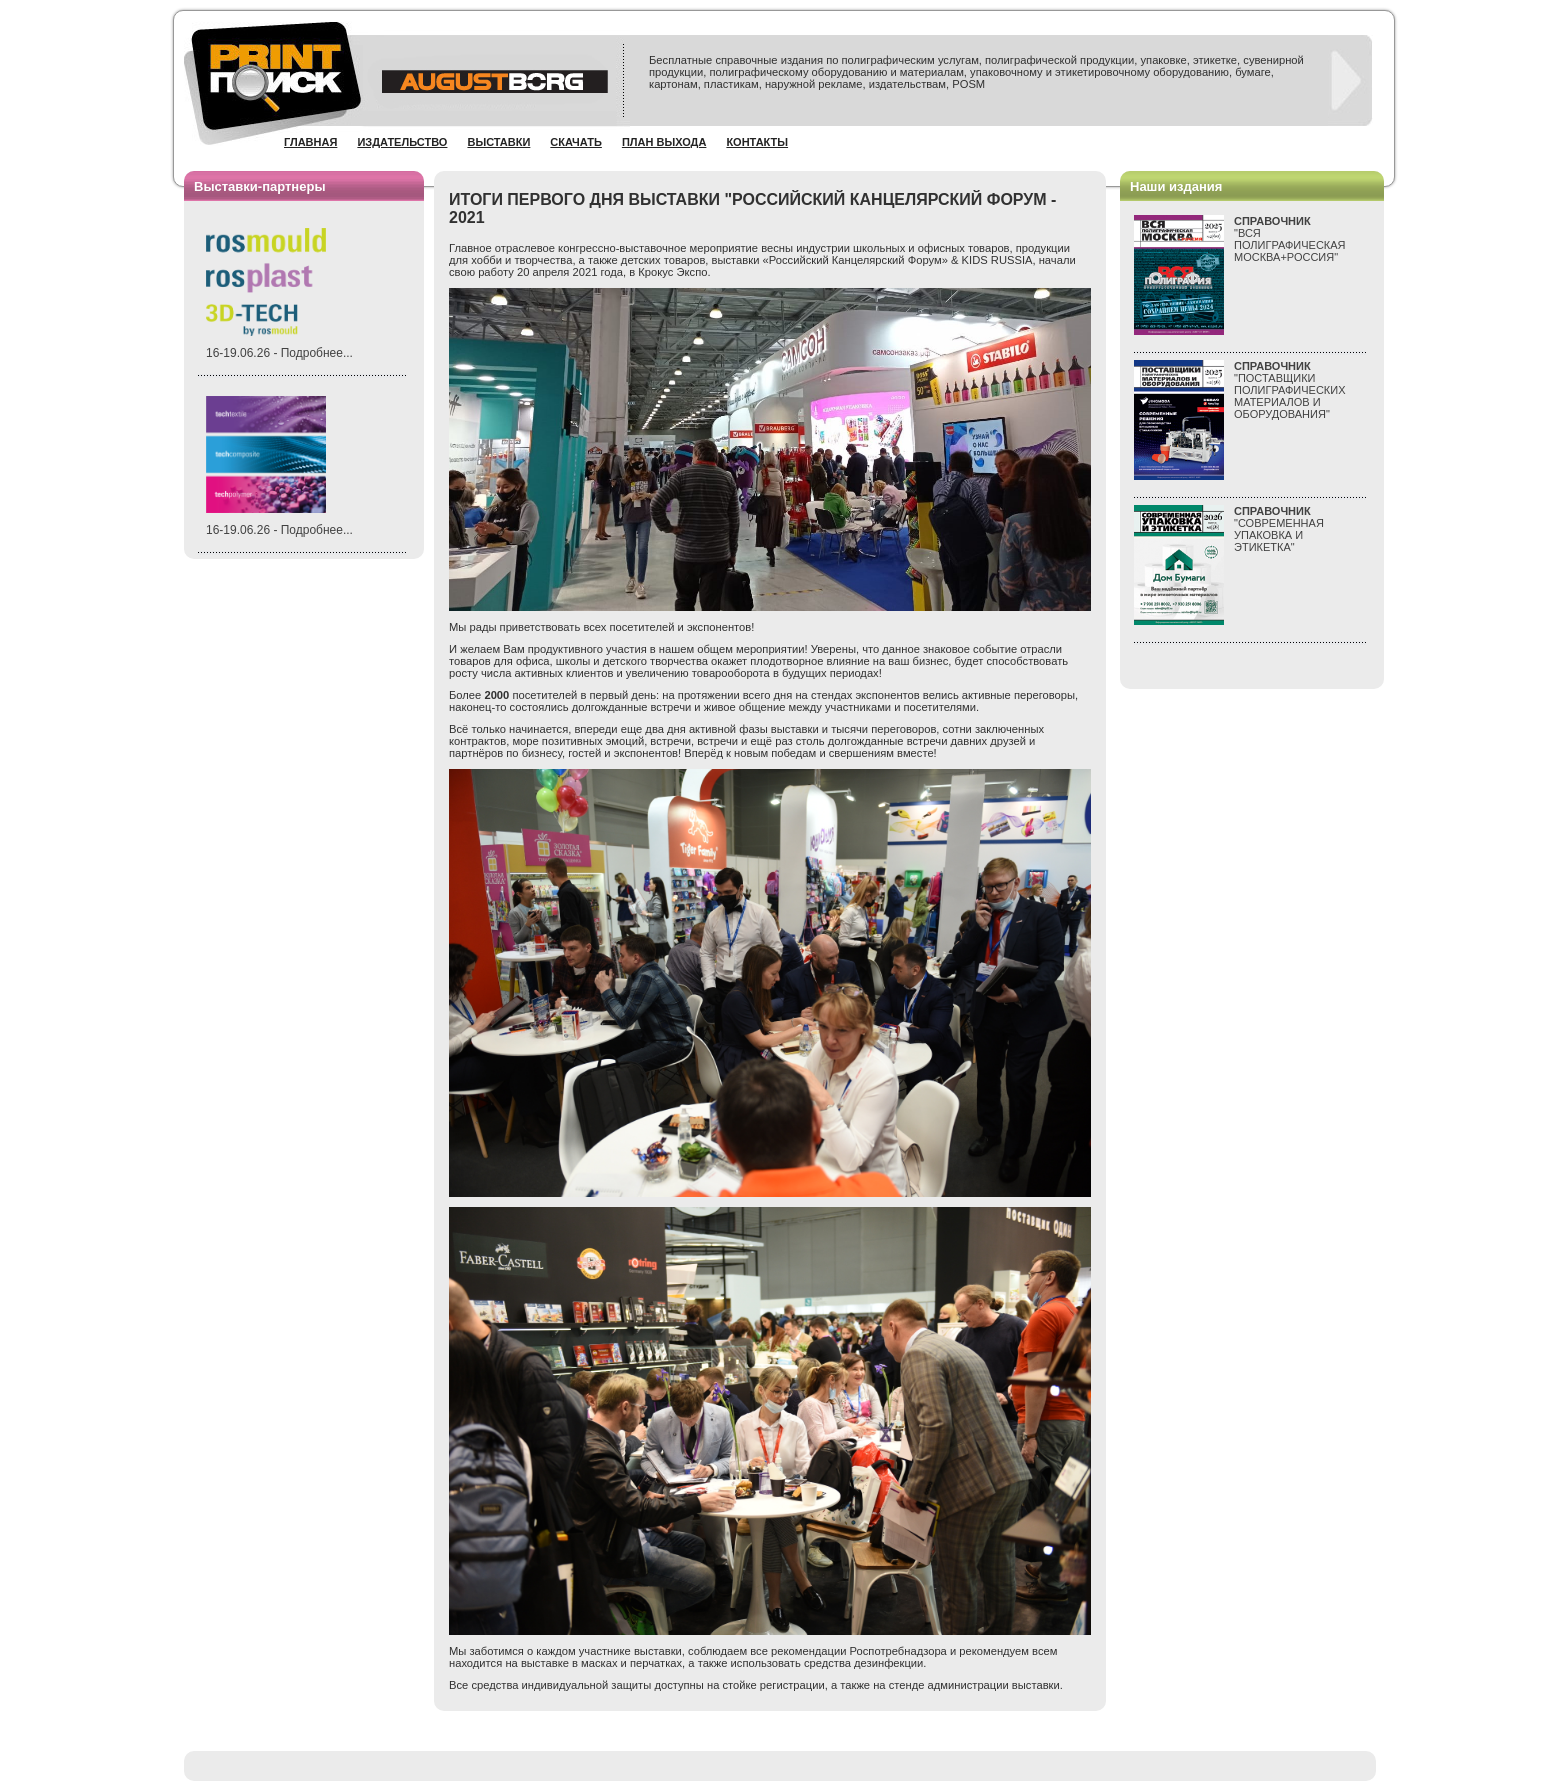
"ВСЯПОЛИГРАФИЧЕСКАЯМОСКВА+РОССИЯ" (1290, 239)
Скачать (576, 142)
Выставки (498, 142)
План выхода (664, 142)
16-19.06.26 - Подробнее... (279, 353)
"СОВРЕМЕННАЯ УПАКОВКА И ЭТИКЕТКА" (1279, 529)
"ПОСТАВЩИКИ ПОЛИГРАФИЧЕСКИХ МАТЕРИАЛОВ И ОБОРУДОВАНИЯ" (1290, 390)
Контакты (757, 142)
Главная (310, 142)
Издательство (402, 142)
